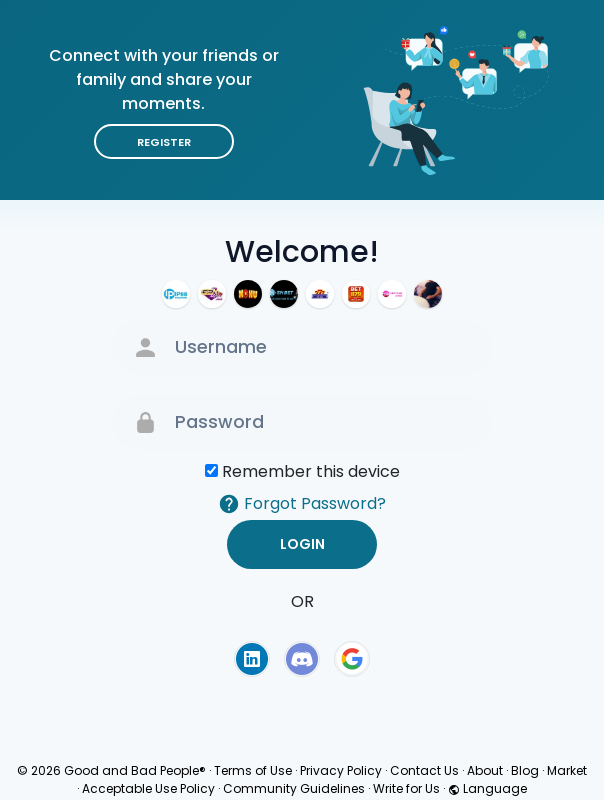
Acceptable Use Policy (148, 788)
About (485, 770)
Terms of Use (253, 770)
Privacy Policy (341, 770)
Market (567, 770)
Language (487, 788)
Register (164, 142)
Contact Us (424, 770)
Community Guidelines (294, 788)
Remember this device (311, 471)
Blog (525, 770)
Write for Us (406, 788)
